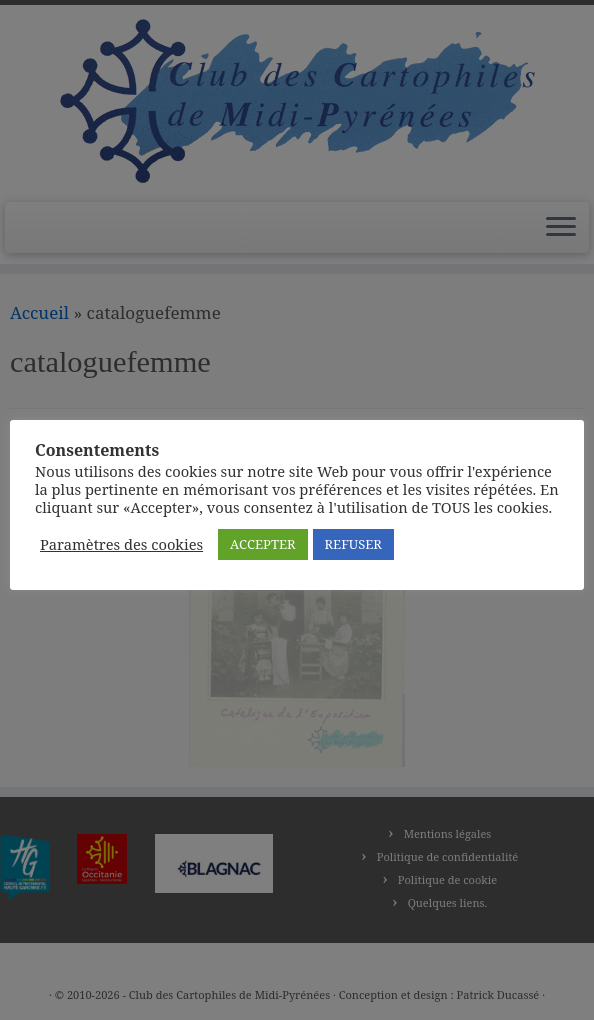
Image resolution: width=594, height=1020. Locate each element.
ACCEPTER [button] (262, 544)
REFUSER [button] (353, 544)
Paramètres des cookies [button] (121, 544)
